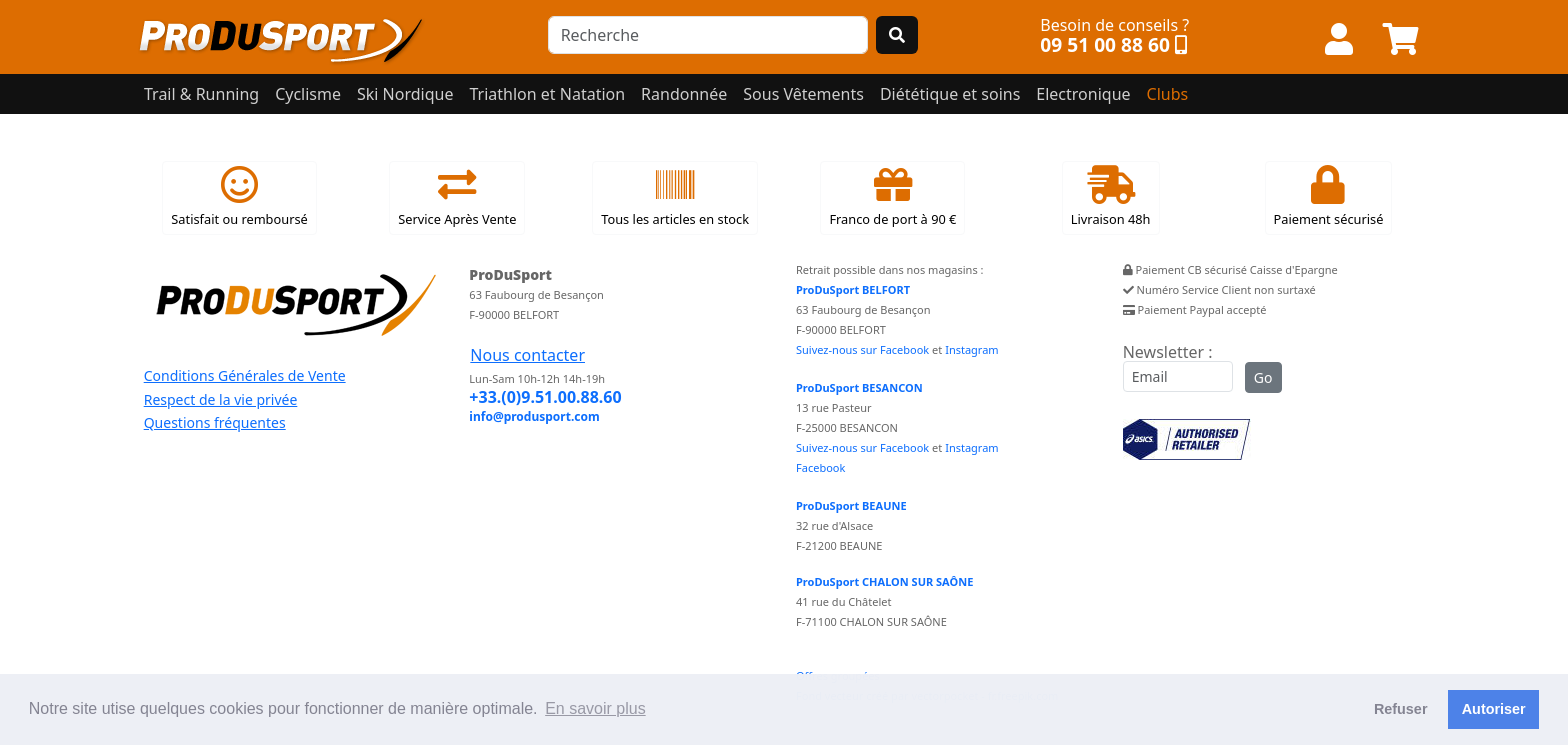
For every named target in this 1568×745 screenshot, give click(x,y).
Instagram (971, 349)
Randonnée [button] (684, 94)
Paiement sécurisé (1329, 197)
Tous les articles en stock (675, 197)
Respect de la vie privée (221, 399)
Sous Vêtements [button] (803, 94)
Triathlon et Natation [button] (547, 94)
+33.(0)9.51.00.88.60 (545, 397)
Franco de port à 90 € (892, 197)
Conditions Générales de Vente (245, 375)
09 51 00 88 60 (1105, 44)
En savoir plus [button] (595, 708)
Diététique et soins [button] (950, 94)
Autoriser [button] (1494, 709)
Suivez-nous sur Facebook (862, 349)
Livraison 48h (1111, 197)
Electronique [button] (1083, 94)
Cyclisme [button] (308, 94)
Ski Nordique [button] (405, 94)
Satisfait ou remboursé (239, 197)
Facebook (820, 467)
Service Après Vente (457, 197)
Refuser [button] (1401, 709)
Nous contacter (527, 355)
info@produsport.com (534, 416)
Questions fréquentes (215, 422)
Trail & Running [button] (201, 94)
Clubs (1168, 94)
